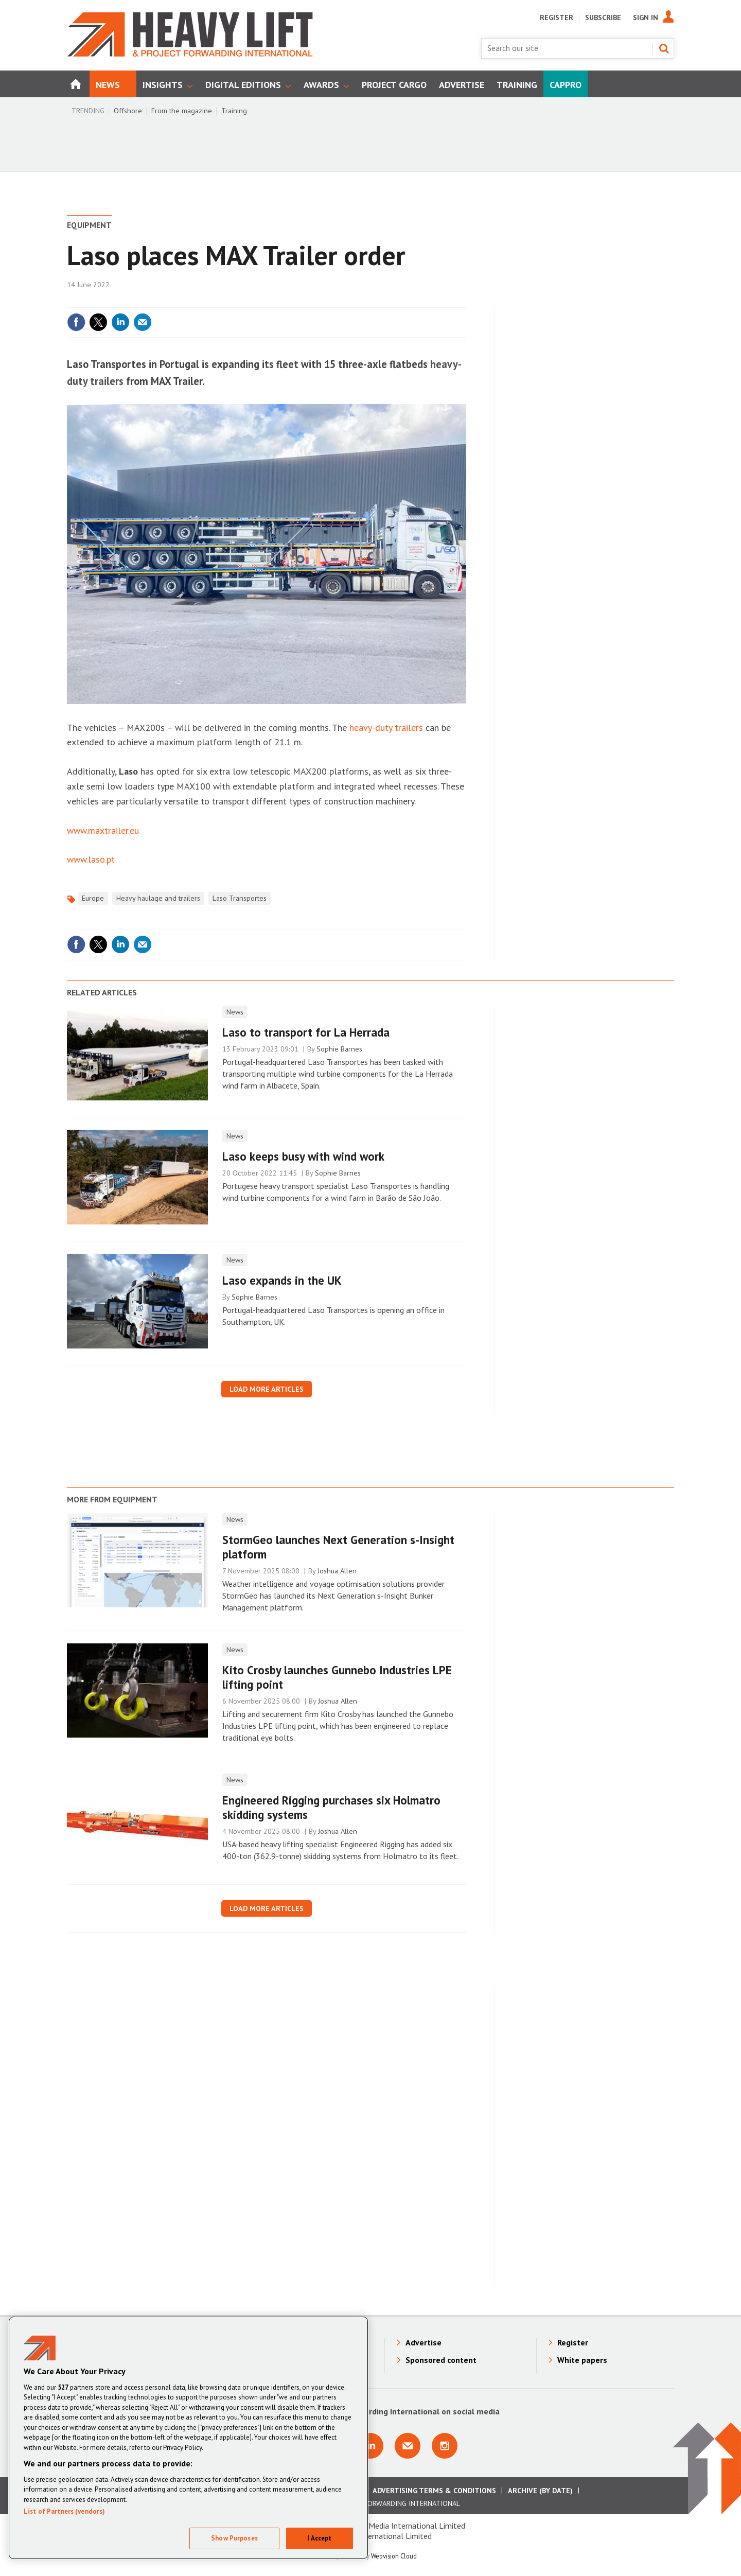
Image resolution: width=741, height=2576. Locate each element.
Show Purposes (234, 2538)
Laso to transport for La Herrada (306, 1032)
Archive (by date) (540, 2490)
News (234, 1012)
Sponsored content (441, 2360)
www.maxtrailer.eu (103, 830)
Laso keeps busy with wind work (303, 1156)
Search (664, 48)
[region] (188, 2438)
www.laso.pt (91, 859)
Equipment (89, 225)
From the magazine (181, 110)
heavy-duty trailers (386, 727)
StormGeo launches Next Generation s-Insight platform (338, 1547)
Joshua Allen (337, 1570)
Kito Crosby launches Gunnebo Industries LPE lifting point (337, 1677)
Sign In (645, 17)
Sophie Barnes (339, 1049)
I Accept (319, 2538)
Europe (93, 898)
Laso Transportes (240, 898)
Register (556, 17)
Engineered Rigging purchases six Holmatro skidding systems (331, 1808)
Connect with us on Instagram (444, 2445)
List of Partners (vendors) (64, 2511)
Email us (407, 2445)
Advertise (423, 2342)
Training (234, 110)
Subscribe (603, 17)
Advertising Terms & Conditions (434, 2490)
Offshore (128, 110)
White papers (582, 2360)
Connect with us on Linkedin (370, 2445)
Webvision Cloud (394, 2556)
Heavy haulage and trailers (158, 898)
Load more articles (267, 1389)
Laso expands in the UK (282, 1280)
